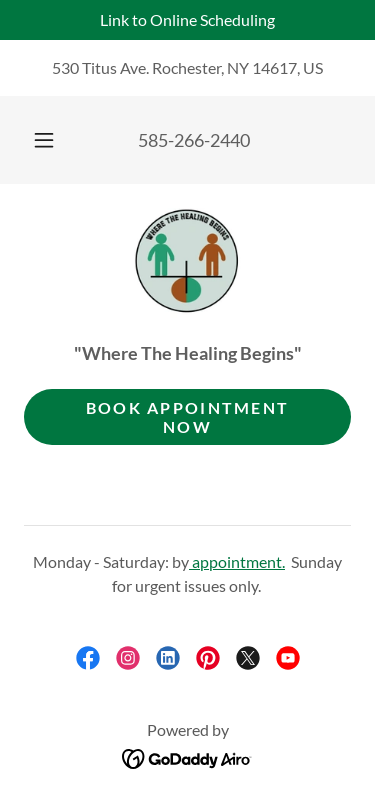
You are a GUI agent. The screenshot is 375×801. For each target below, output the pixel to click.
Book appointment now (188, 417)
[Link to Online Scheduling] (187, 20)
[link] (187, 263)
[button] (44, 140)
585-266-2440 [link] (194, 140)
